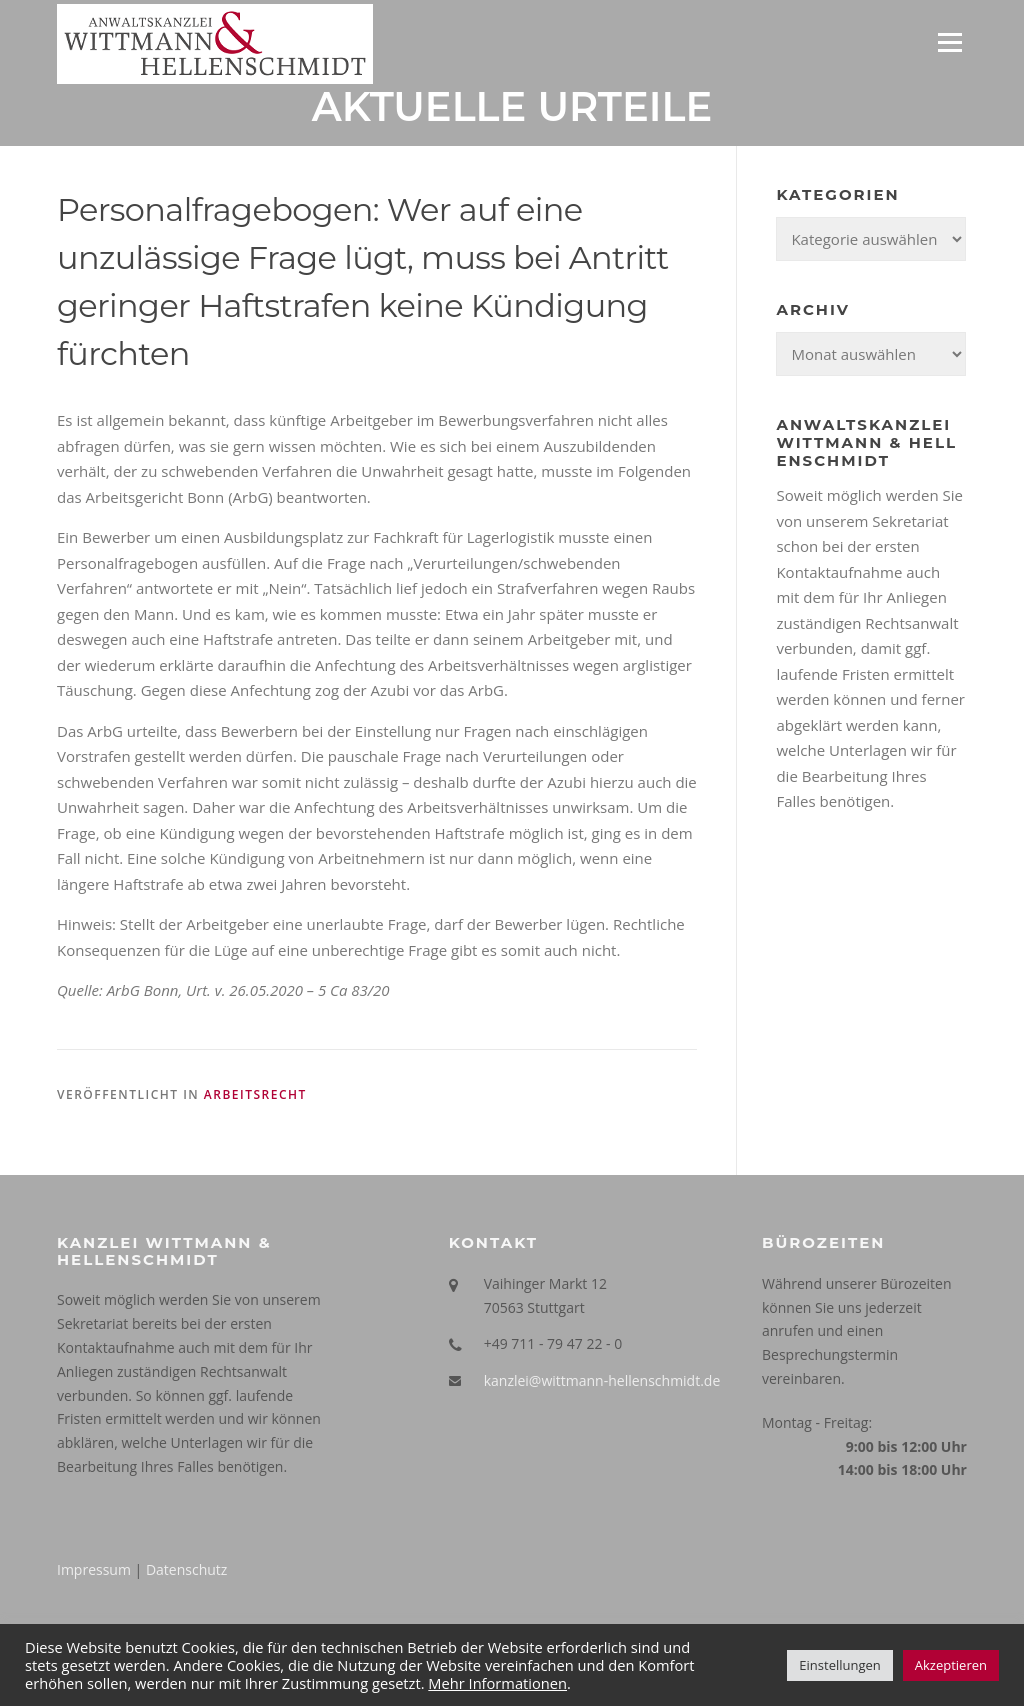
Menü (949, 42)
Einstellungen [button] (839, 1665)
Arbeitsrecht (255, 1094)
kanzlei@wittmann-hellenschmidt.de (602, 1380)
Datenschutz (186, 1569)
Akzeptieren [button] (951, 1665)
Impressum (94, 1569)
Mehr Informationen (497, 1683)
